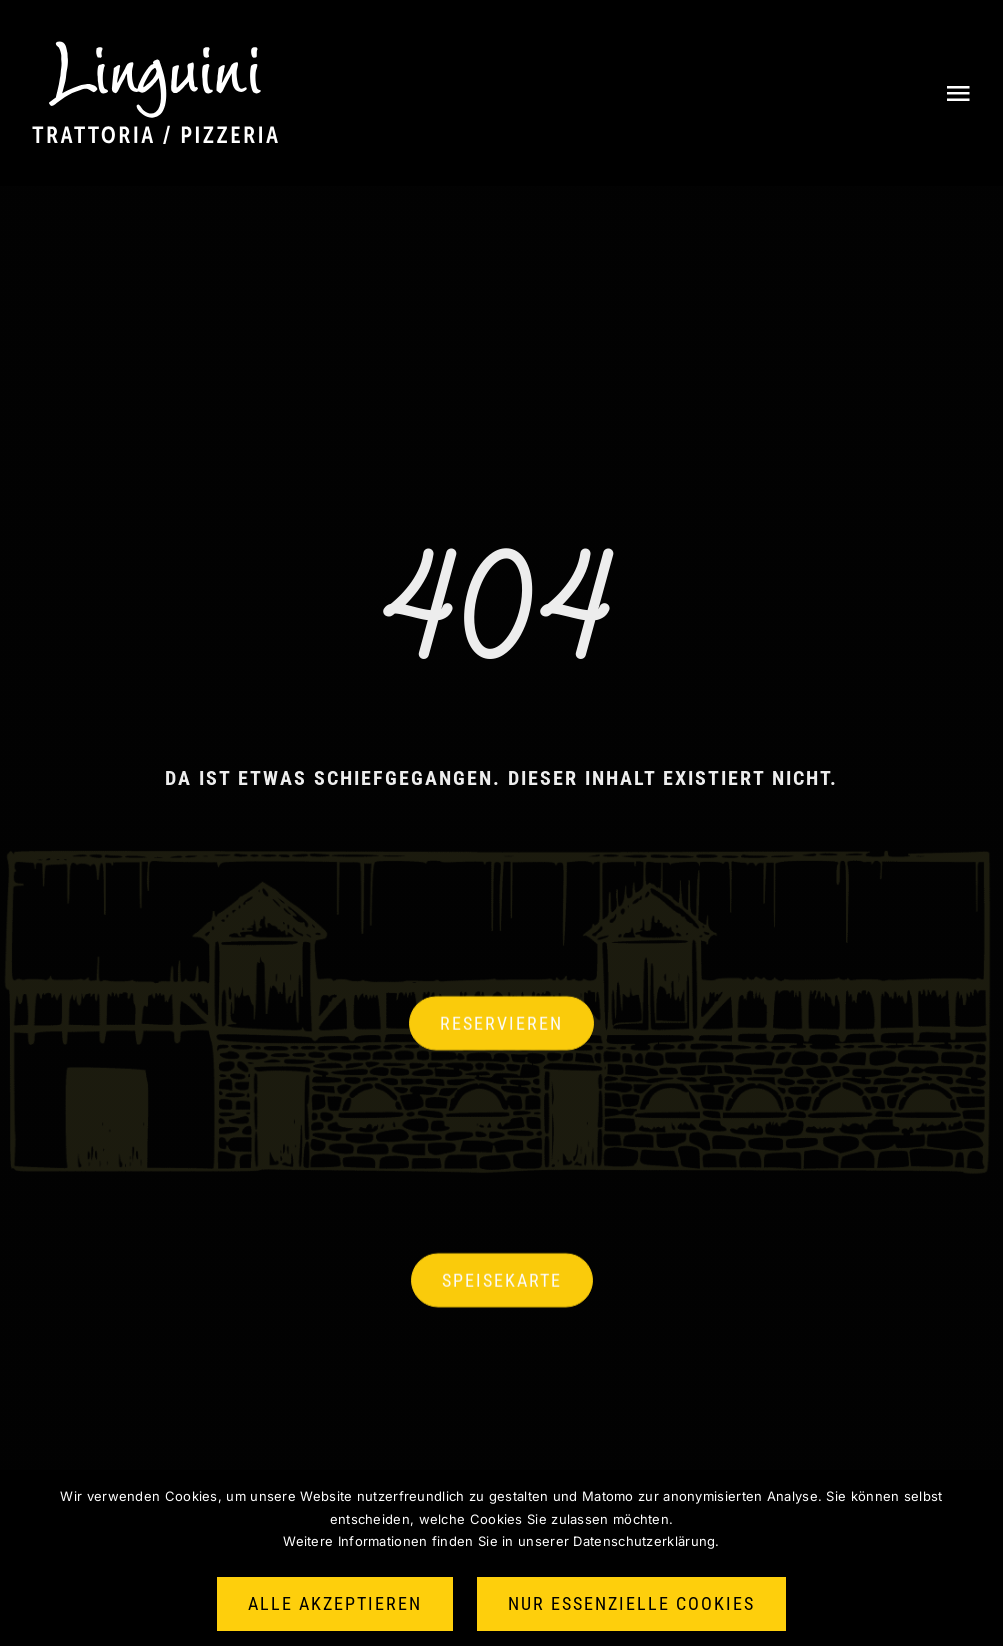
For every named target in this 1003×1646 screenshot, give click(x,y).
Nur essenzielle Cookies (631, 1603)
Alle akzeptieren (335, 1603)
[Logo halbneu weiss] (155, 50)
